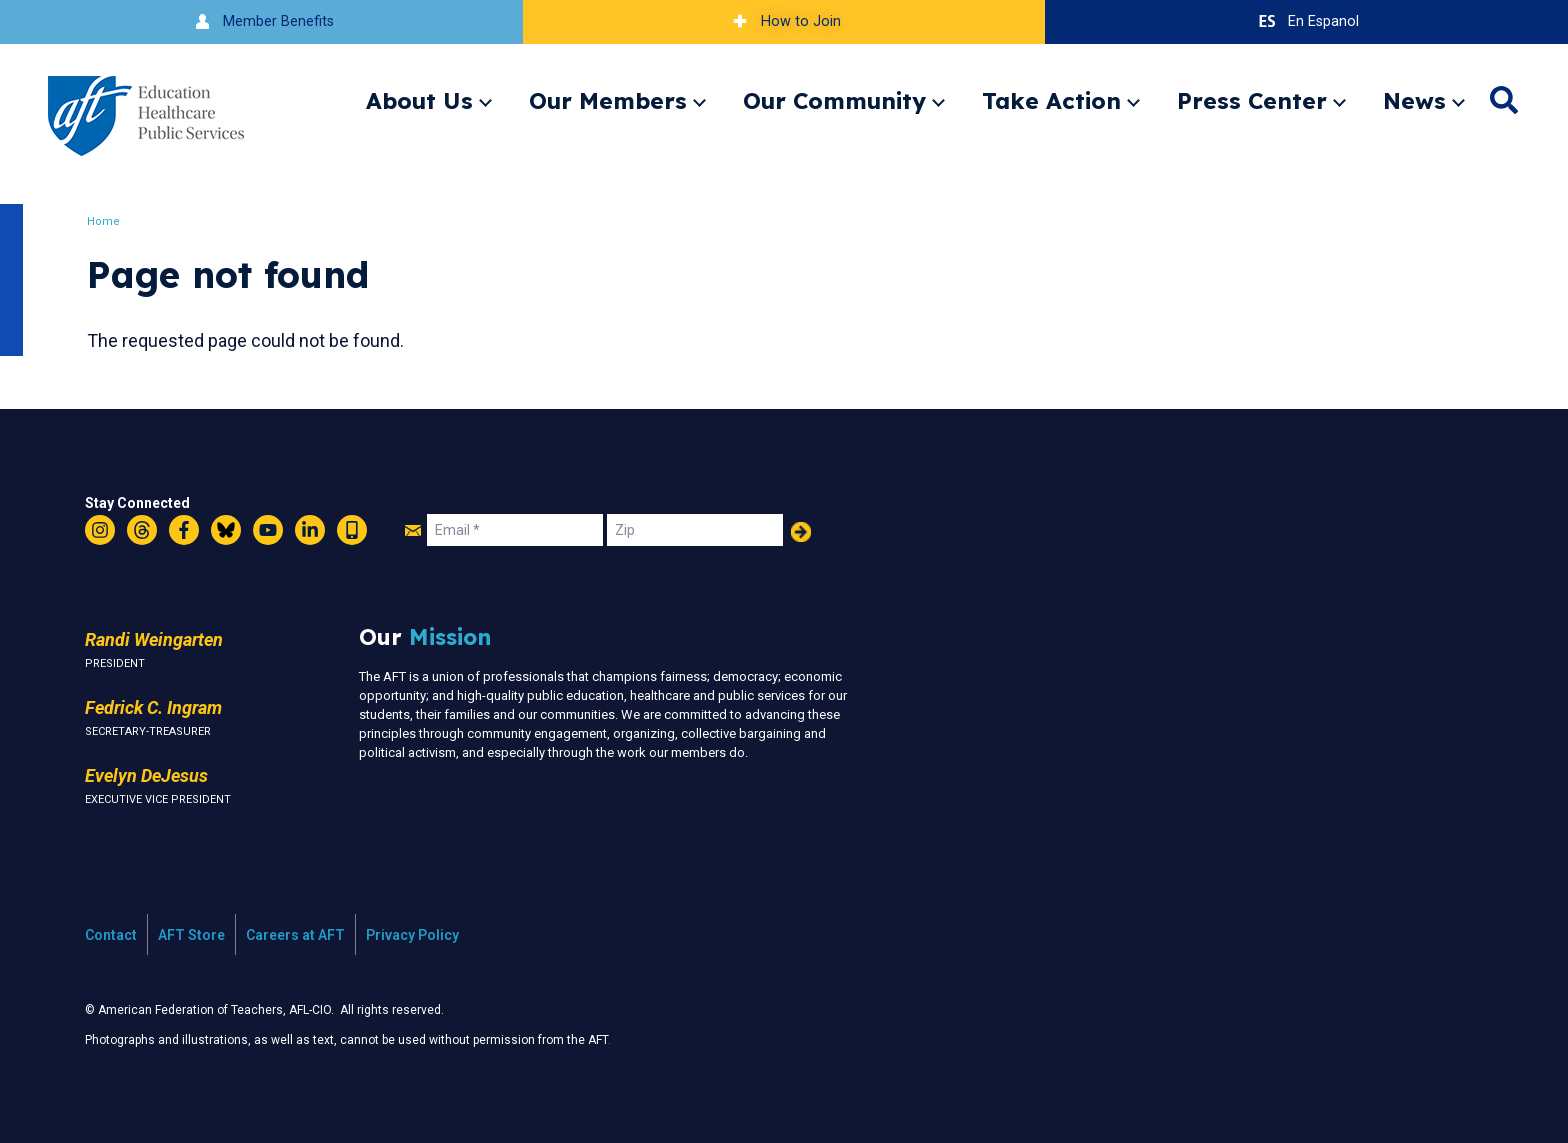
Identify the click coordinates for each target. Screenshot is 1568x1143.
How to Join (784, 21)
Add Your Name (801, 532)
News (1414, 100)
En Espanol (1306, 21)
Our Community (834, 100)
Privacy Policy (412, 935)
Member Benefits (261, 21)
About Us (419, 100)
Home (104, 221)
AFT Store (191, 935)
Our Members (608, 100)
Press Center (1252, 100)
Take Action (1051, 100)
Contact (111, 935)
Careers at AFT (295, 935)
